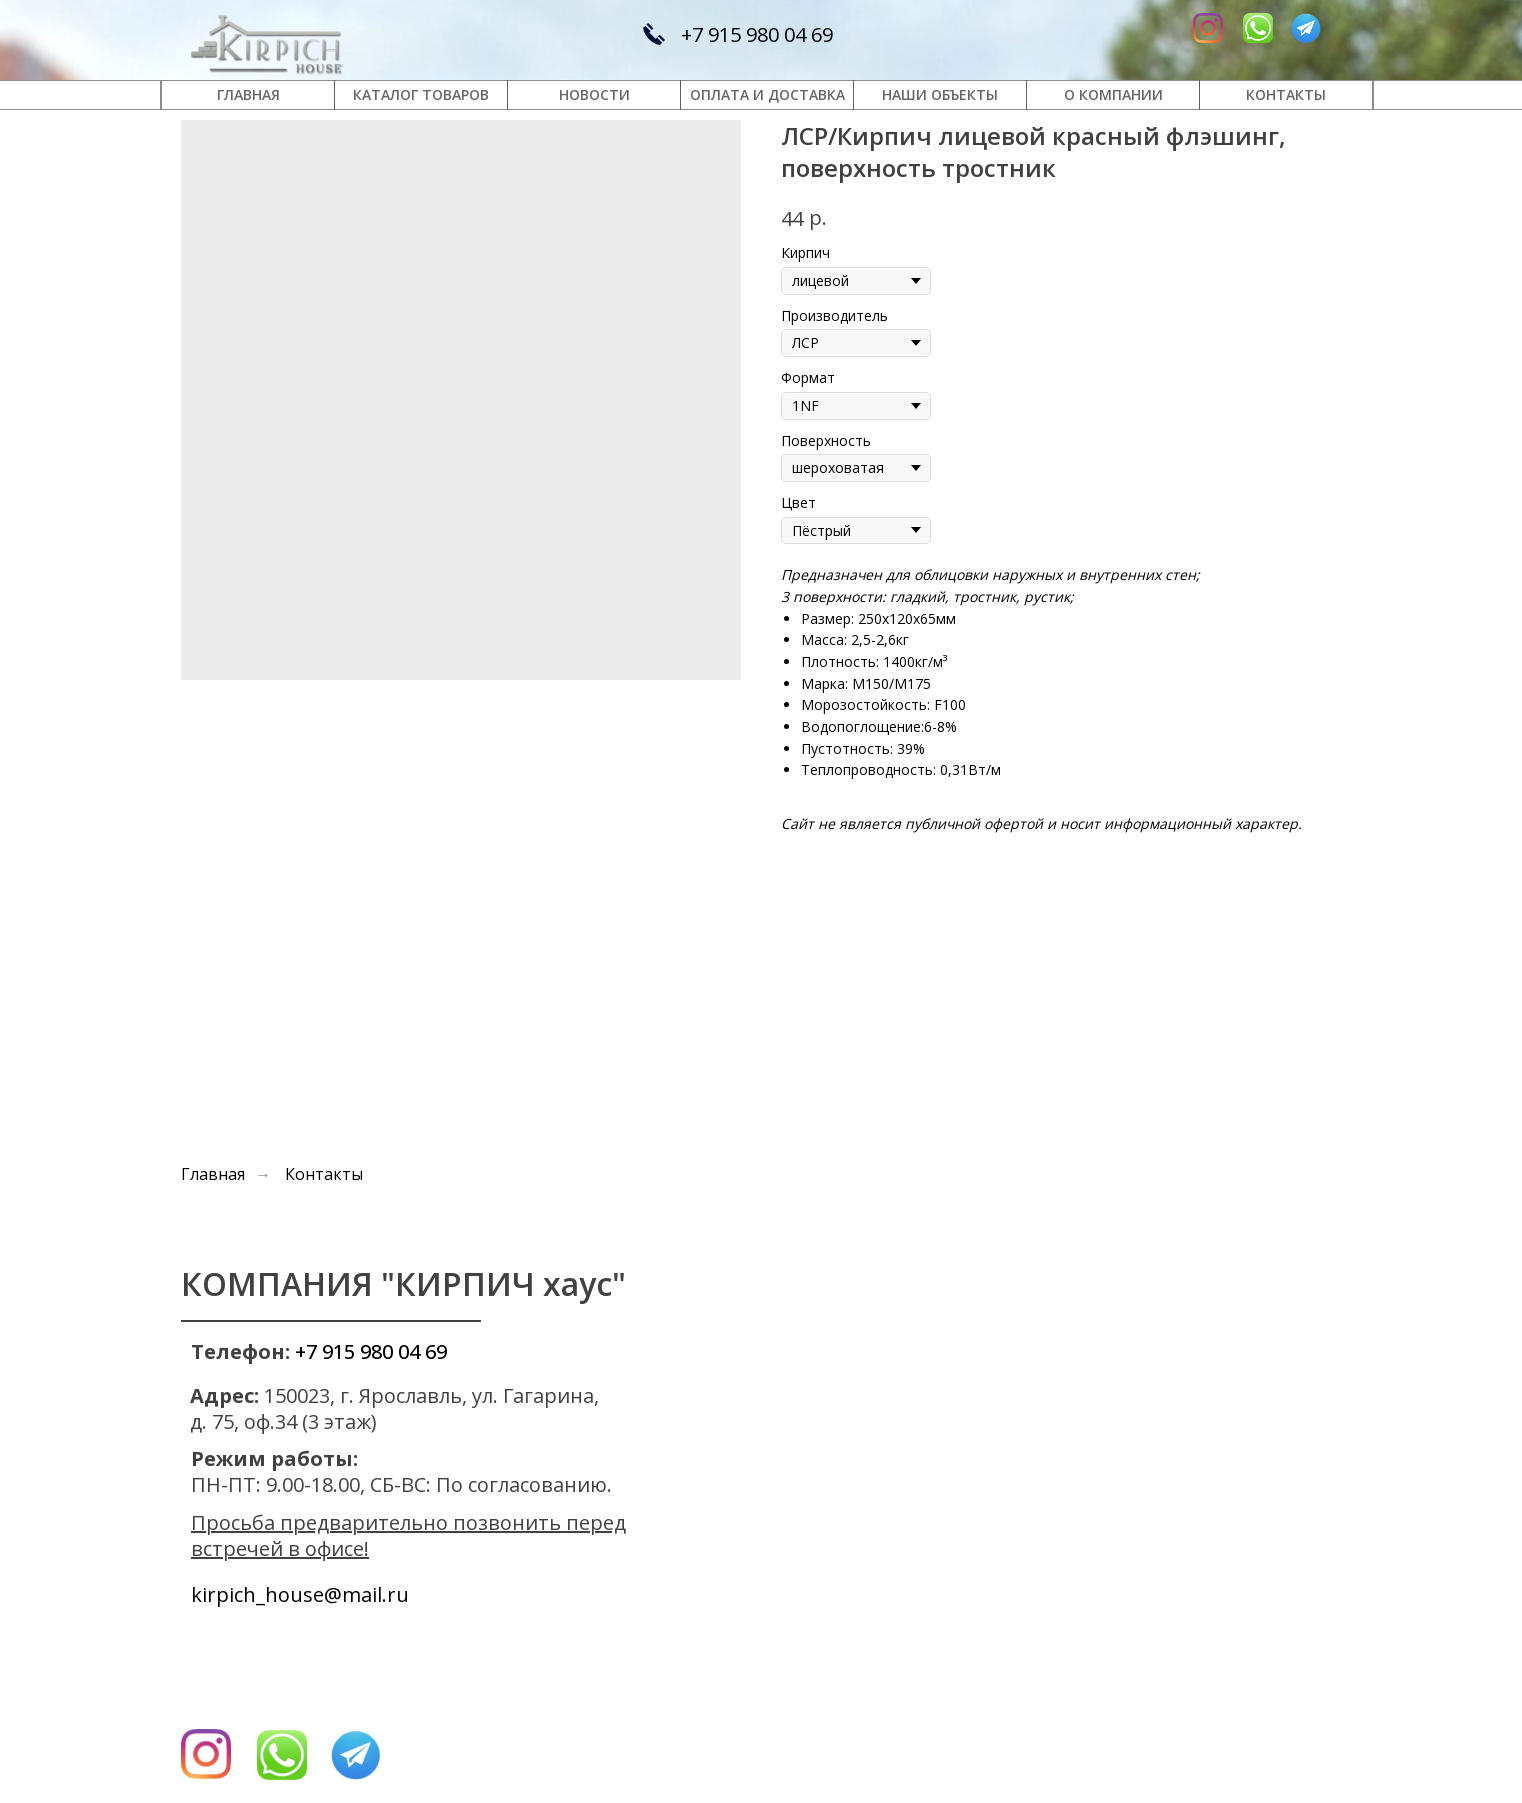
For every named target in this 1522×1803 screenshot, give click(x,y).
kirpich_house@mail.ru (300, 1594)
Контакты (324, 1174)
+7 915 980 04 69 (757, 34)
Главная (213, 1174)
